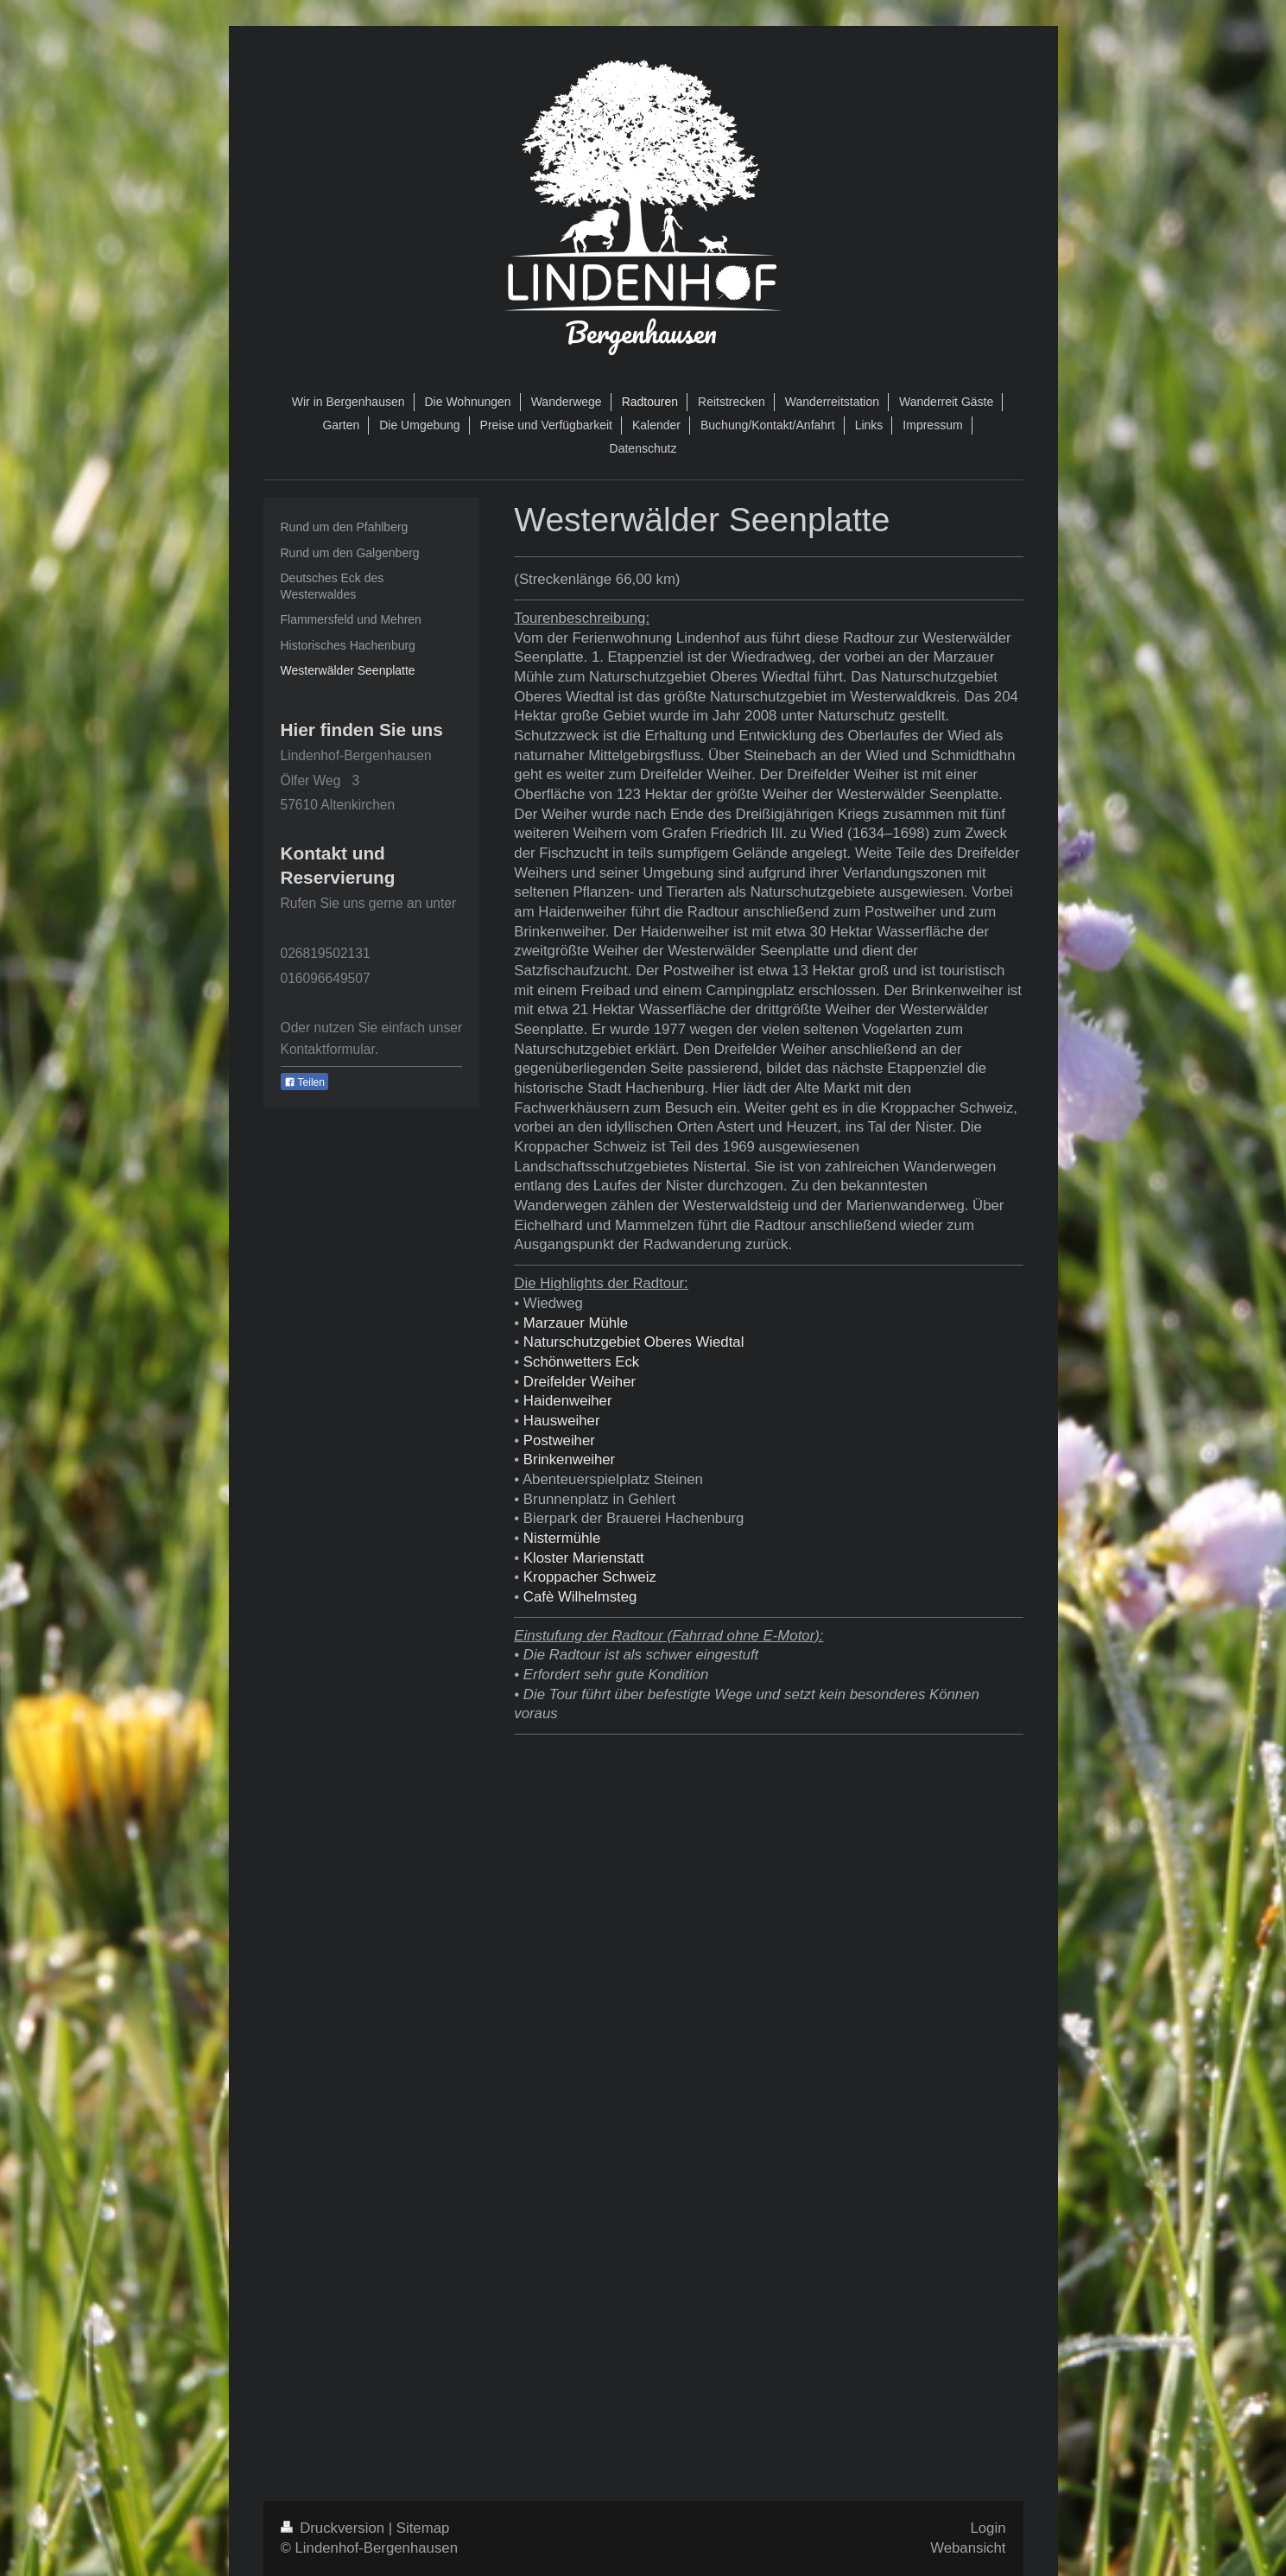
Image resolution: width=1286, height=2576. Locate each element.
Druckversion (335, 2528)
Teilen (304, 1082)
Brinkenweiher (569, 1459)
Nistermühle (562, 1538)
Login (987, 2528)
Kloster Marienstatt (583, 1558)
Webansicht (967, 2548)
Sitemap (423, 2528)
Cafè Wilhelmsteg (580, 1597)
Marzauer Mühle (575, 1323)
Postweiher (559, 1440)
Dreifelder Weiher (579, 1382)
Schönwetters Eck (581, 1362)
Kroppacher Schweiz (589, 1577)
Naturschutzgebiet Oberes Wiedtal (633, 1342)
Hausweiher (561, 1420)
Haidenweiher (567, 1401)
